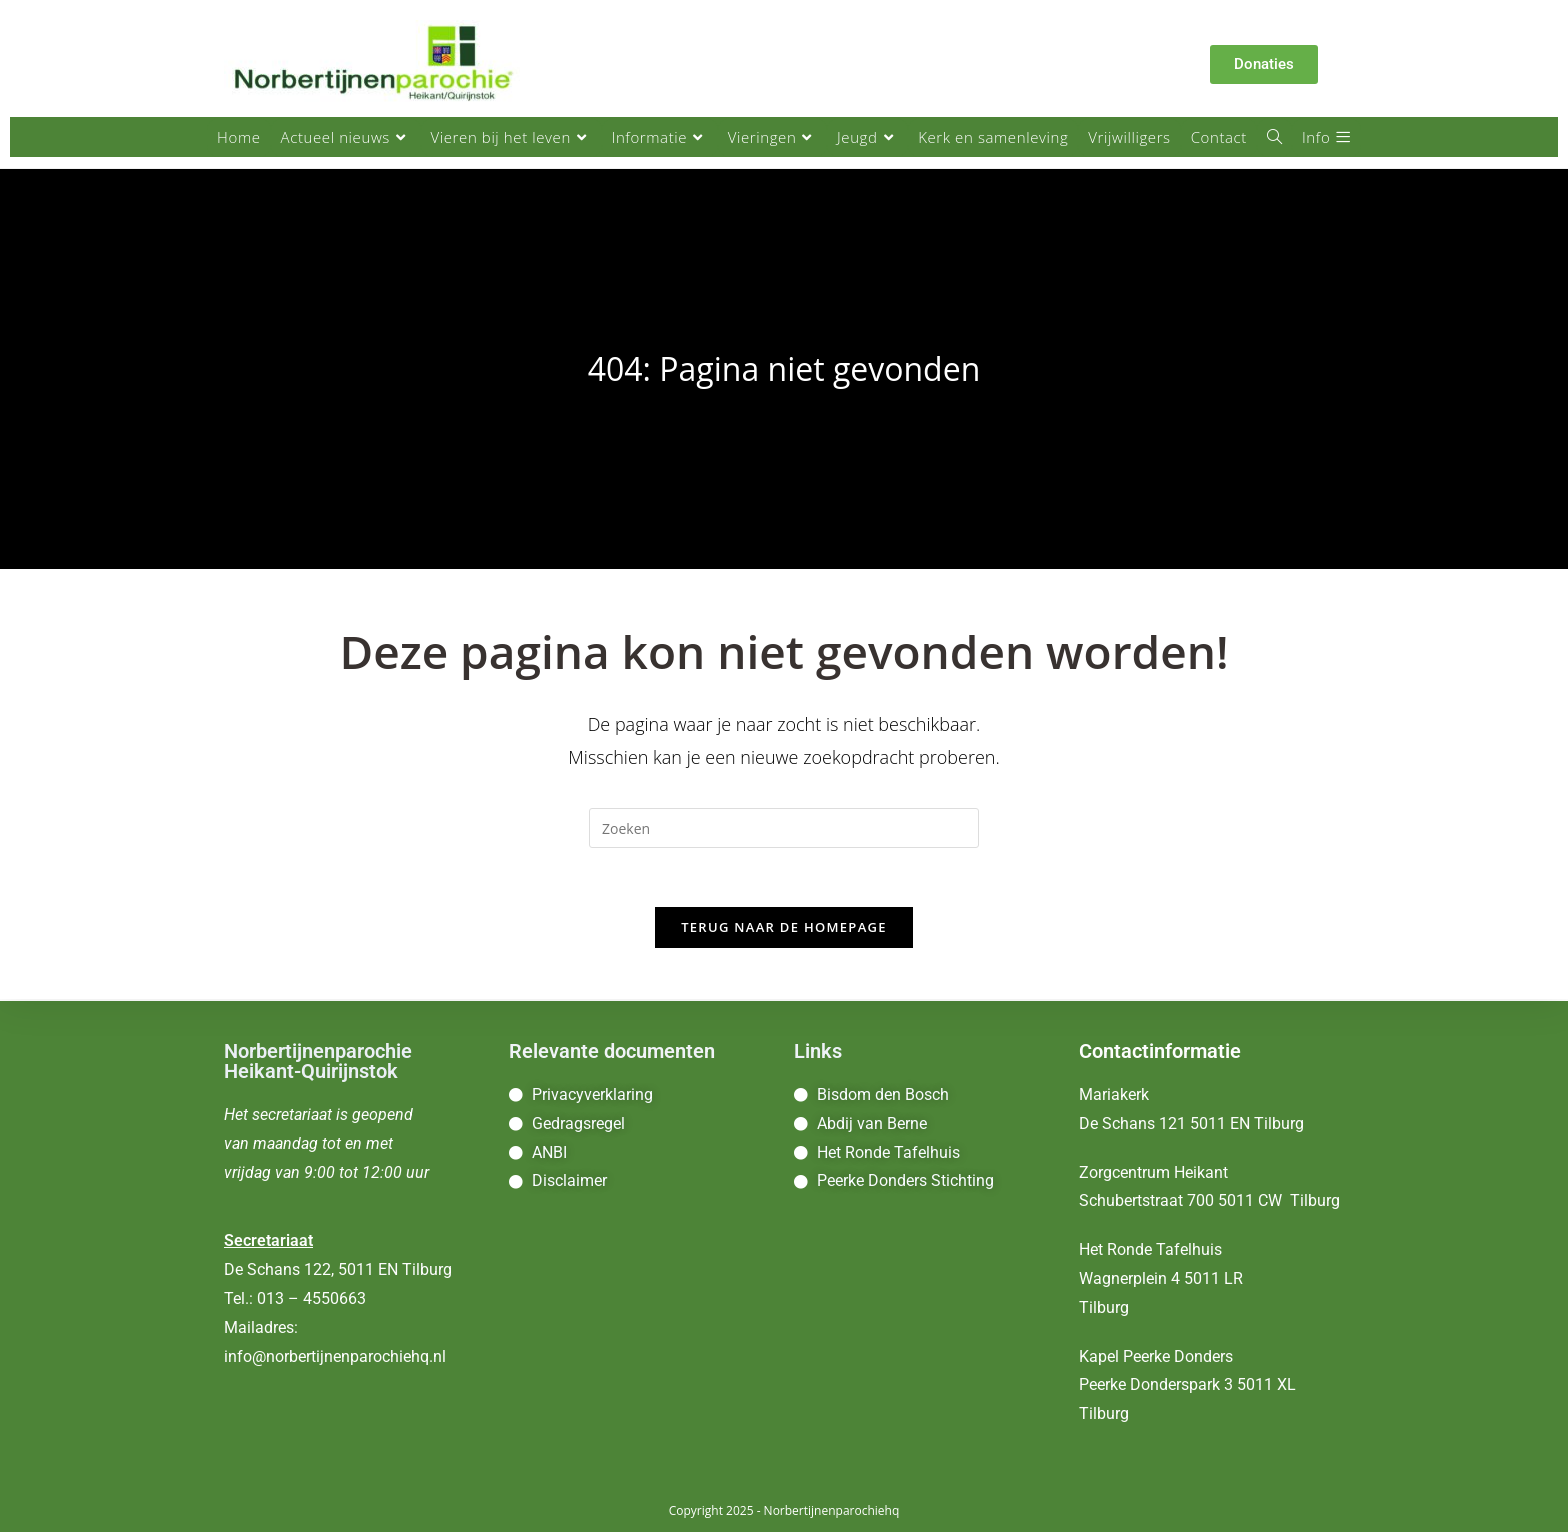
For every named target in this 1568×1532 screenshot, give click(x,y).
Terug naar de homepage (784, 929)
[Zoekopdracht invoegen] (784, 828)
